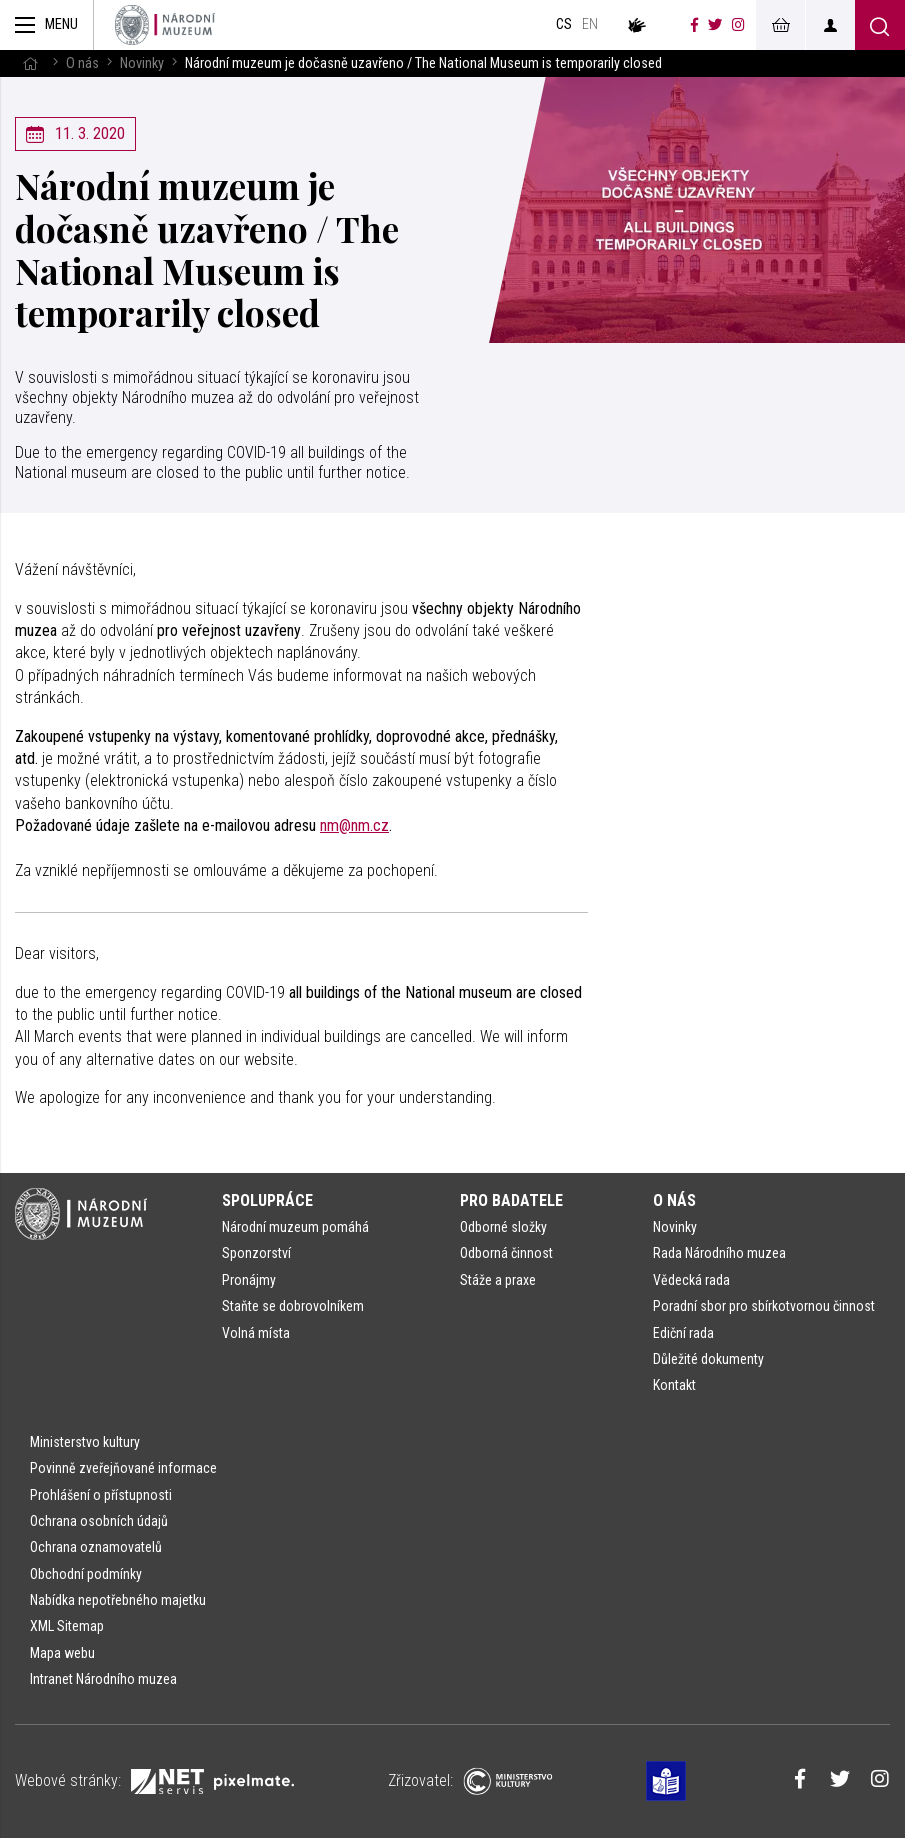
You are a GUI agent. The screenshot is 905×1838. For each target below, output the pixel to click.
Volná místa (256, 1333)
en (590, 24)
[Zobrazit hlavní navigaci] (47, 25)
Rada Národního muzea (719, 1253)
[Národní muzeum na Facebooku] (694, 25)
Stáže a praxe (498, 1280)
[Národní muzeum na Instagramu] (738, 25)
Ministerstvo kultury (85, 1442)
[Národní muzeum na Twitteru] (715, 25)
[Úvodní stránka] (165, 25)
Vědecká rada (691, 1280)
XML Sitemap (67, 1626)
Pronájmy (249, 1280)
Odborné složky (503, 1227)
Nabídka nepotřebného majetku (118, 1600)
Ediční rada (683, 1333)
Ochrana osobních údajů (99, 1521)
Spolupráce (267, 1200)
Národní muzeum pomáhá (295, 1227)
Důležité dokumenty (708, 1359)
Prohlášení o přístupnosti (101, 1495)
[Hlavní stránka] (30, 63)
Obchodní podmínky (86, 1574)
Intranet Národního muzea (103, 1679)
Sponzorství (256, 1253)
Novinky (142, 63)
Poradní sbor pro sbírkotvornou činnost (764, 1306)
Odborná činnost (506, 1253)
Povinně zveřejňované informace (123, 1468)
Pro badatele (511, 1200)
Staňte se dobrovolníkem (293, 1306)
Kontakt (674, 1385)
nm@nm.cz (354, 825)
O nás (82, 63)
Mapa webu (62, 1653)
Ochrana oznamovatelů (96, 1547)
